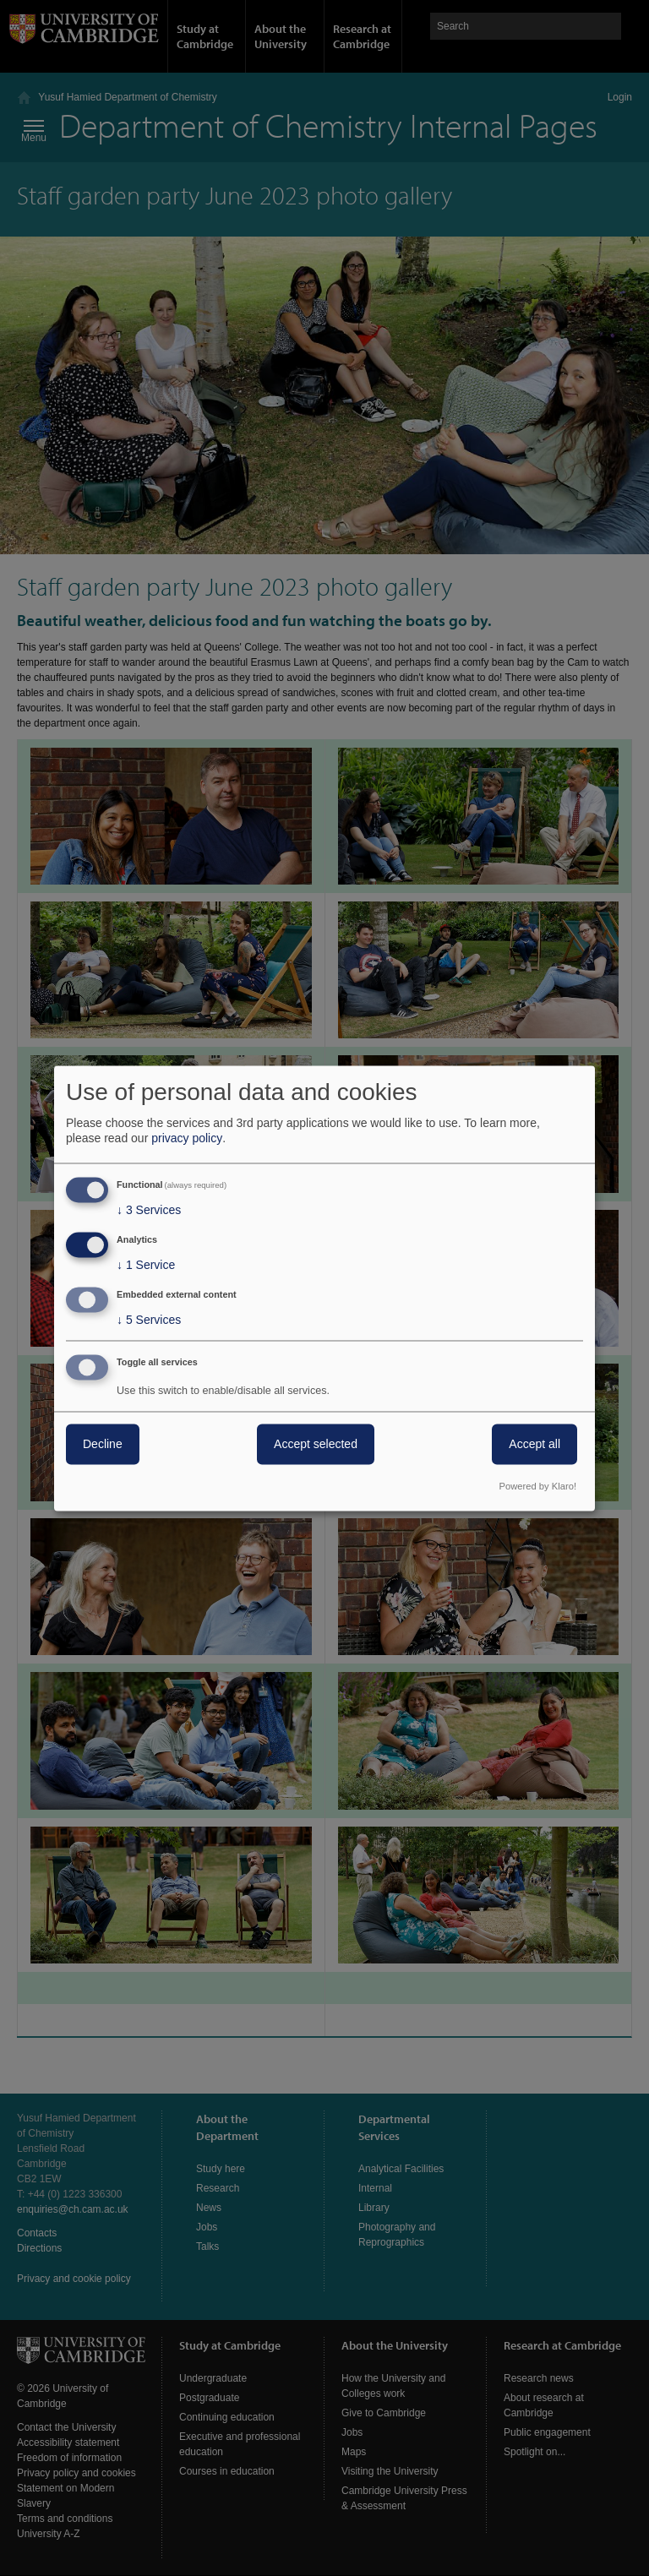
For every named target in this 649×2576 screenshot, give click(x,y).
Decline (103, 1444)
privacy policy (186, 1139)
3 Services (149, 1210)
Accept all (534, 1444)
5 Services (149, 1319)
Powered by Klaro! (537, 1486)
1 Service (146, 1265)
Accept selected (315, 1444)
